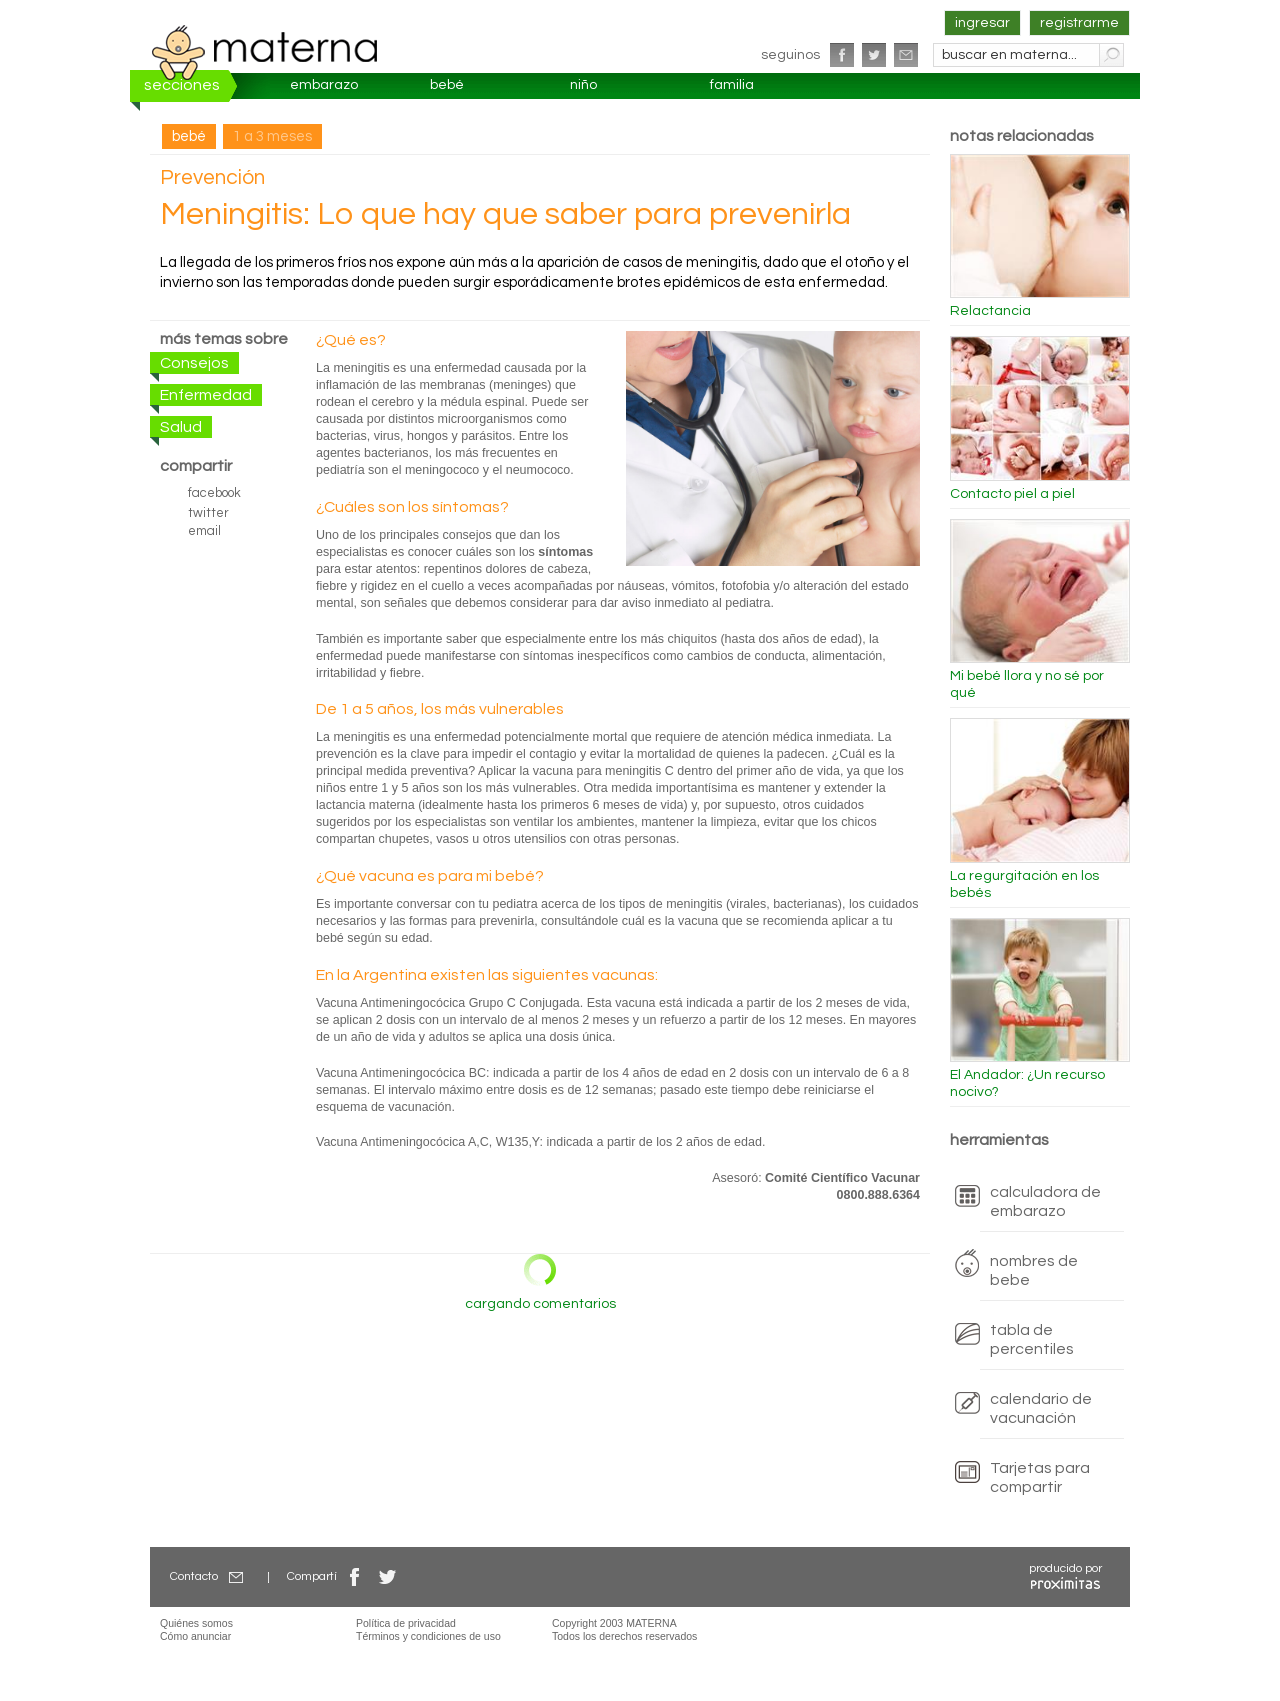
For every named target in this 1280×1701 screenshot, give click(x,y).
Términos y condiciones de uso (428, 1636)
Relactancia (990, 311)
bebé (447, 85)
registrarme (1079, 23)
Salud (181, 427)
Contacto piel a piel (1012, 494)
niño (583, 85)
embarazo (324, 85)
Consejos (194, 363)
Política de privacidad (406, 1623)
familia (732, 85)
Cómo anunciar (195, 1636)
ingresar (982, 23)
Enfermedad (206, 395)
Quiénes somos (196, 1623)
